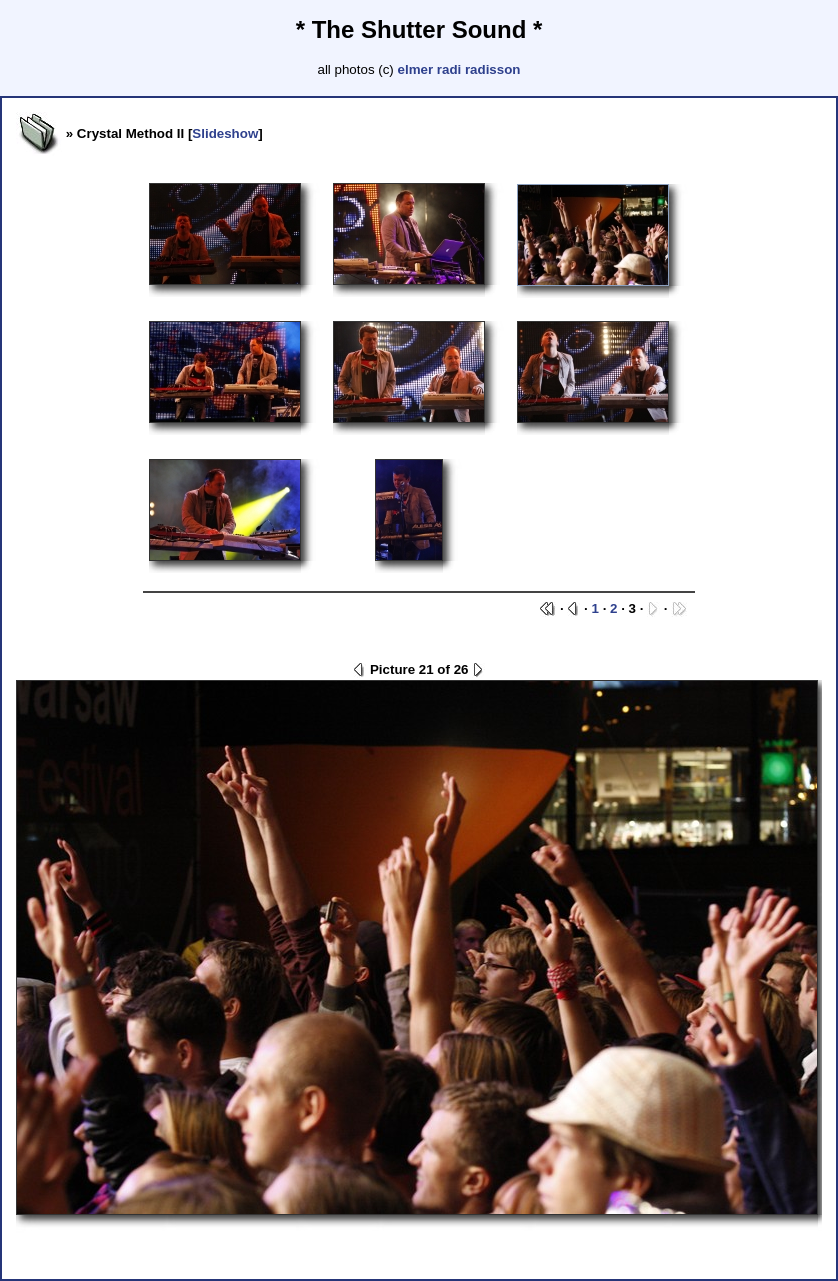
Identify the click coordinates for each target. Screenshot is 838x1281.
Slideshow (225, 133)
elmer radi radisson (459, 69)
